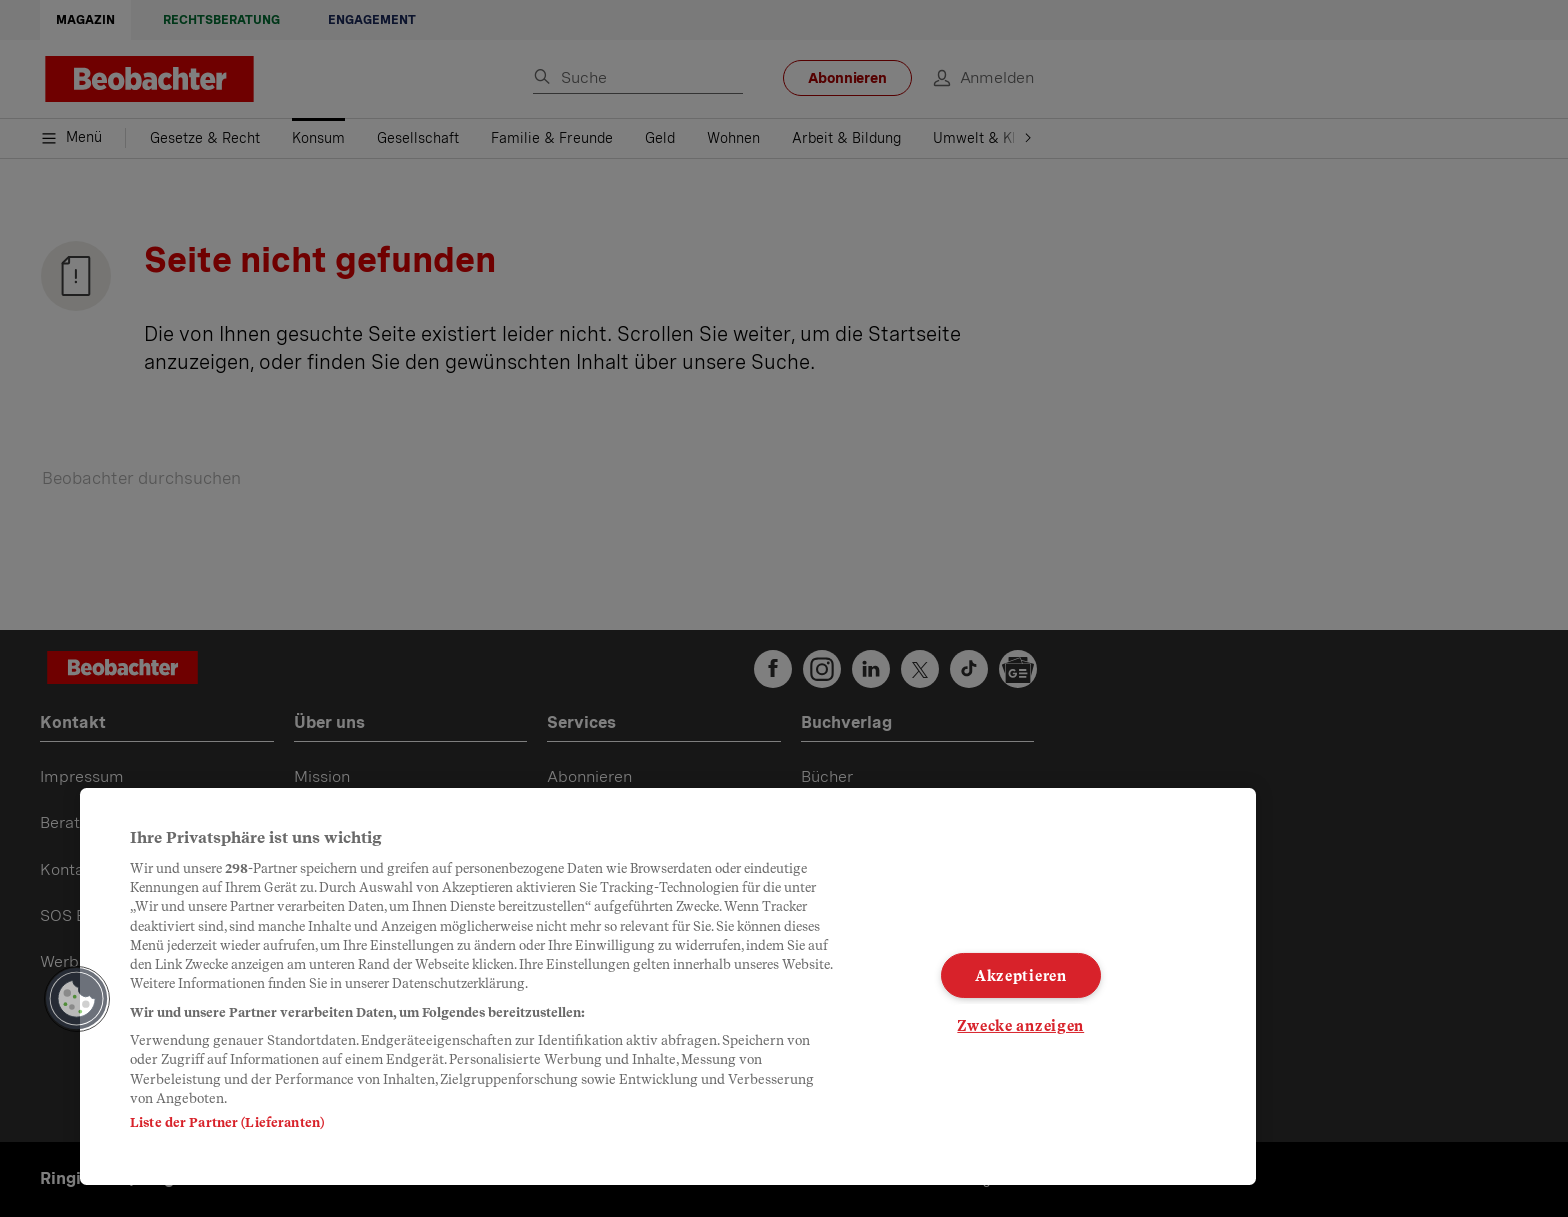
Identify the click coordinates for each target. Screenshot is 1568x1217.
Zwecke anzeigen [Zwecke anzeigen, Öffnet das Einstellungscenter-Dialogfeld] (1020, 1025)
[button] (77, 999)
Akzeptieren (1021, 975)
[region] (668, 986)
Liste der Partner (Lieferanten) (227, 1122)
